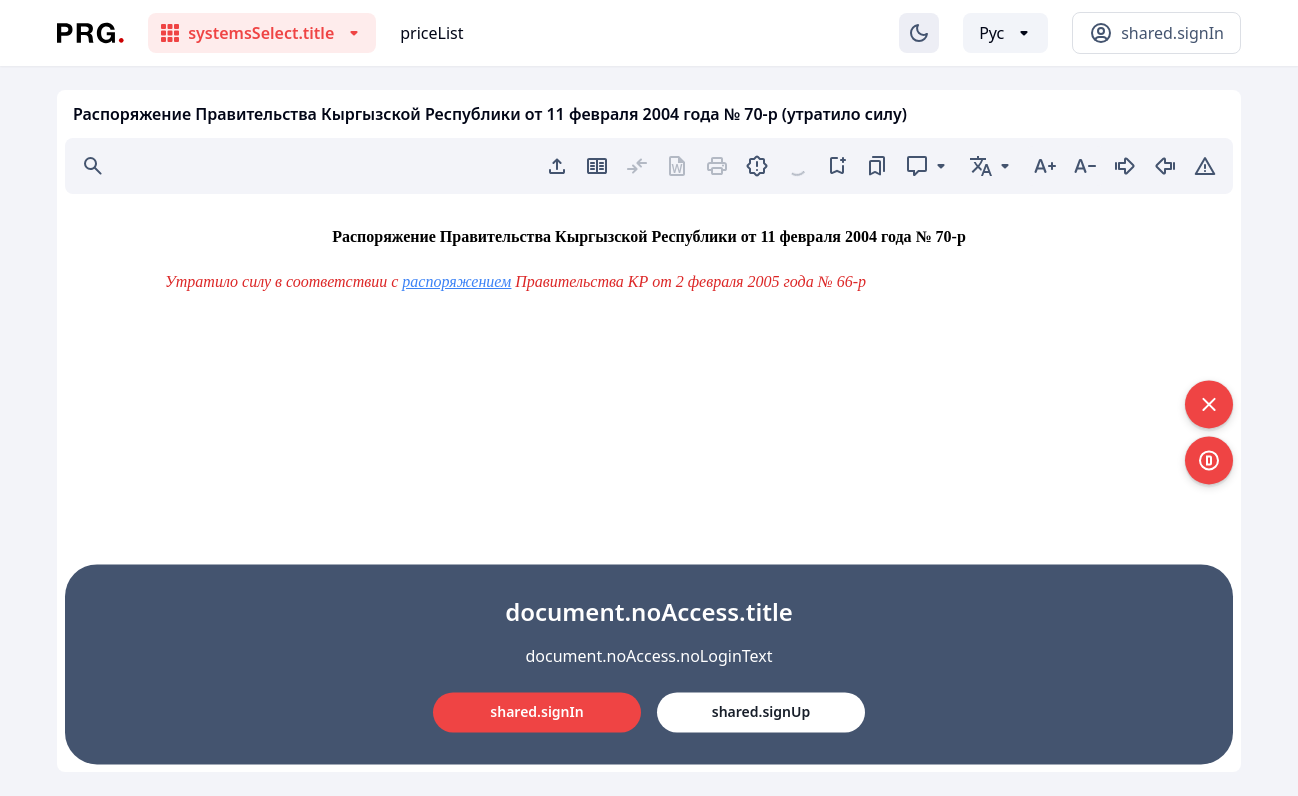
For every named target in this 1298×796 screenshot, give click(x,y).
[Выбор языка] (1005, 33)
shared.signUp (761, 711)
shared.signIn (536, 711)
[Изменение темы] (919, 33)
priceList (431, 33)
